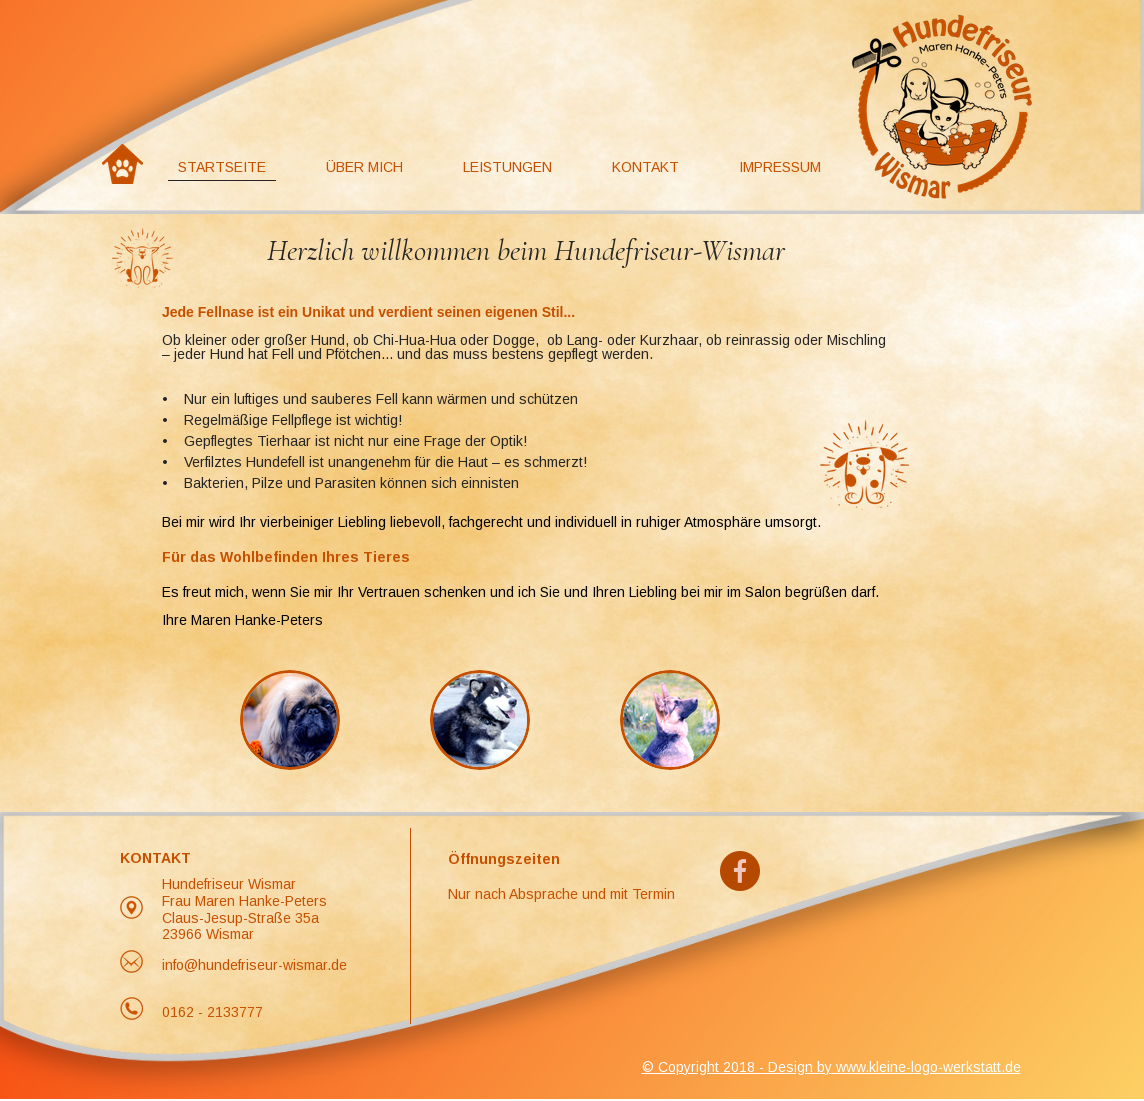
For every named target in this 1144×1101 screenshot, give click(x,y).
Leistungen (507, 167)
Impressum (780, 167)
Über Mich (364, 167)
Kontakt (645, 167)
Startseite (222, 167)
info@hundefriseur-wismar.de (254, 965)
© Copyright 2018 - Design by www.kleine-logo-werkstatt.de (831, 1067)
